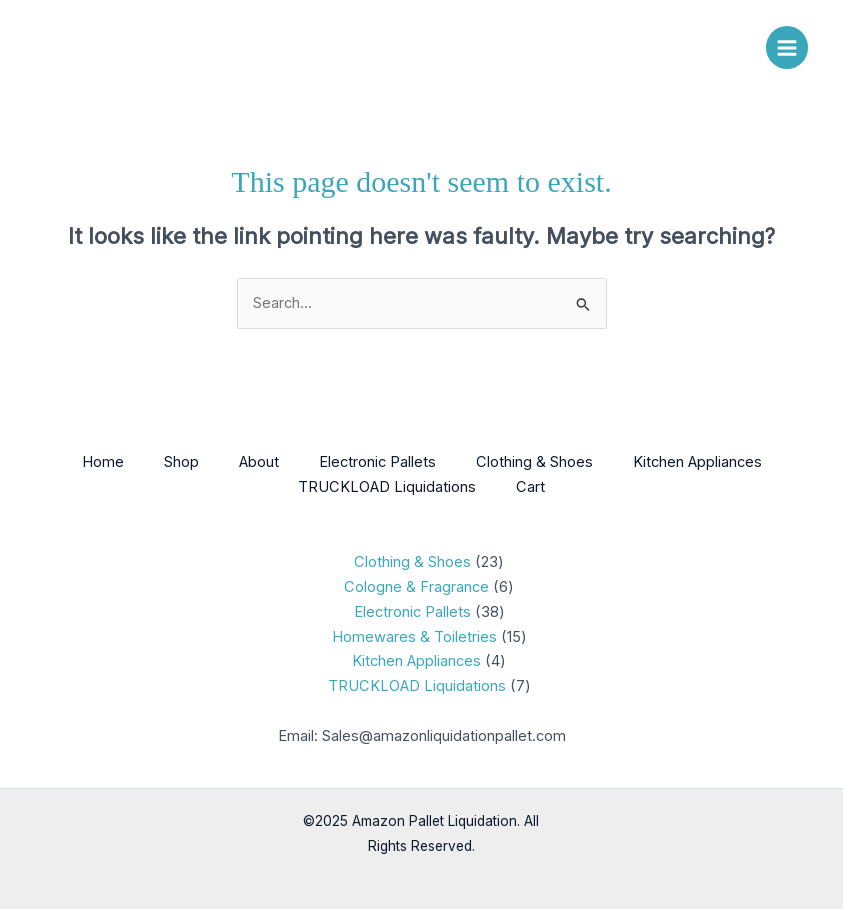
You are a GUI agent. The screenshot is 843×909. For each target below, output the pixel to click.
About (259, 462)
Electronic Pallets (377, 462)
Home (103, 462)
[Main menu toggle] (787, 47)
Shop (181, 462)
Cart (530, 487)
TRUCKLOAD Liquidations (387, 487)
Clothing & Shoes (534, 462)
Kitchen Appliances (697, 462)
